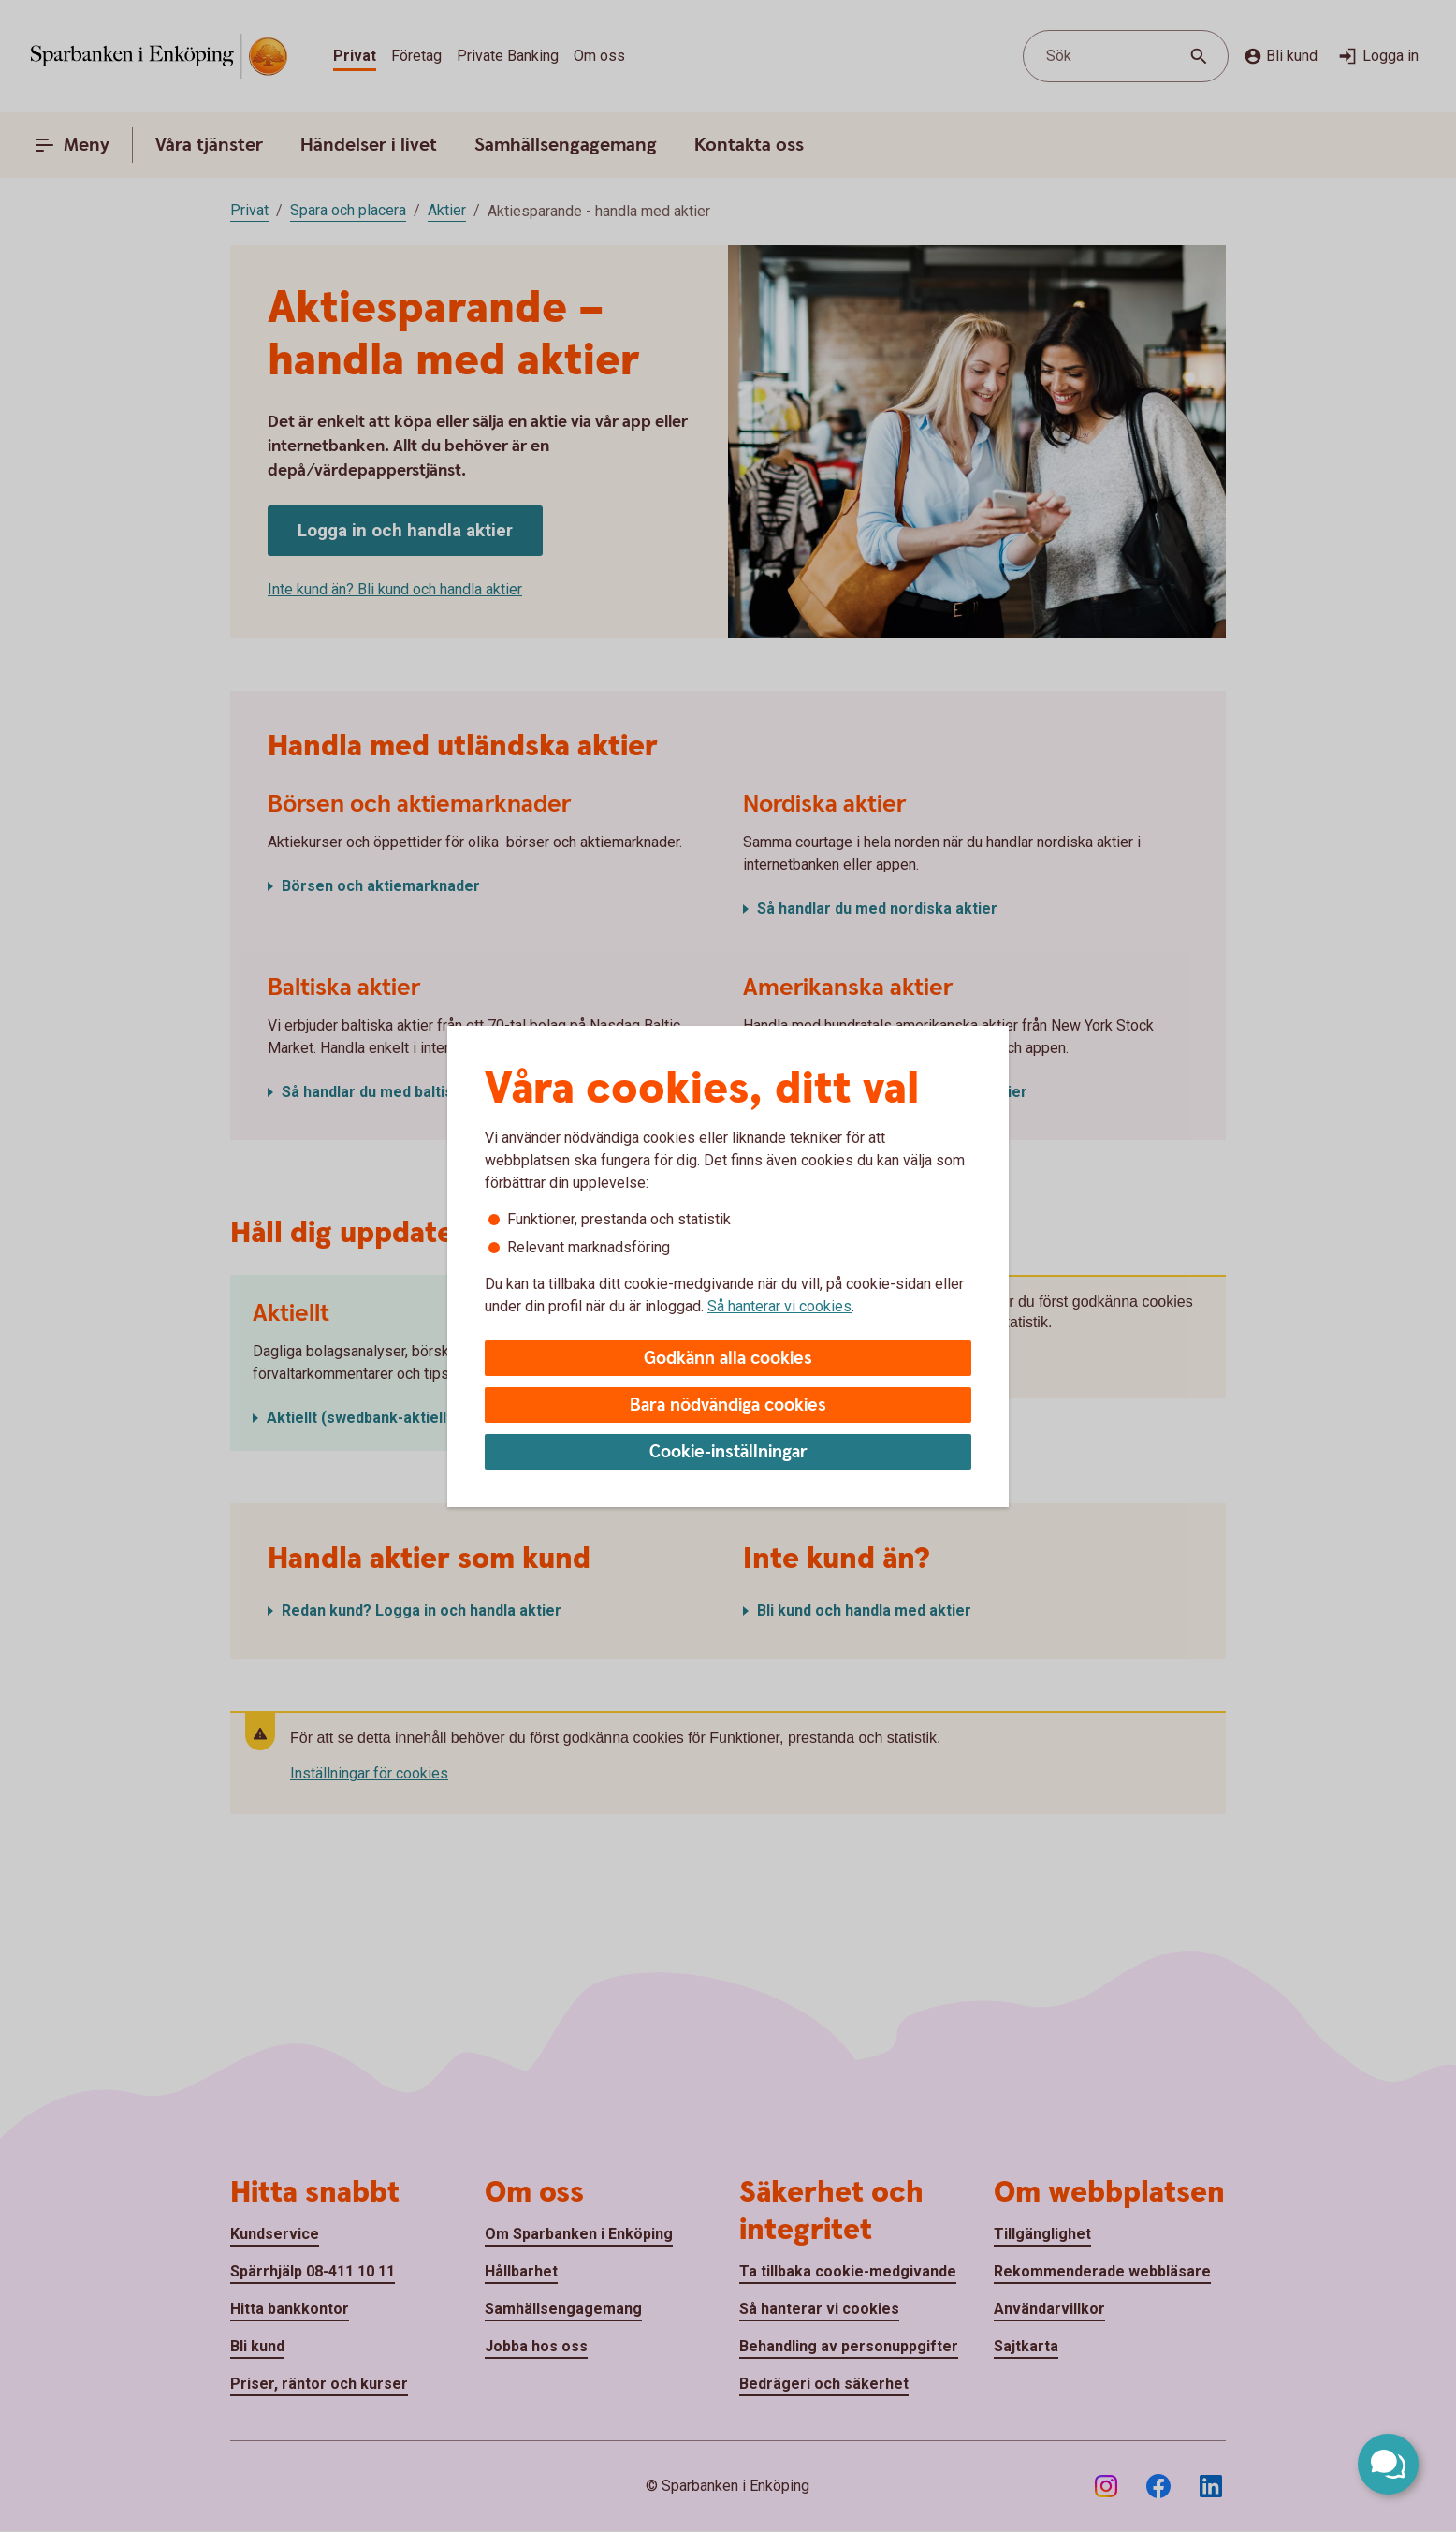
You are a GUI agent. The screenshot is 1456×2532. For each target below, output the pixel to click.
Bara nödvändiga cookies (728, 1405)
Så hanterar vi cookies (779, 1306)
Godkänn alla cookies (728, 1358)
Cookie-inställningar (728, 1452)
